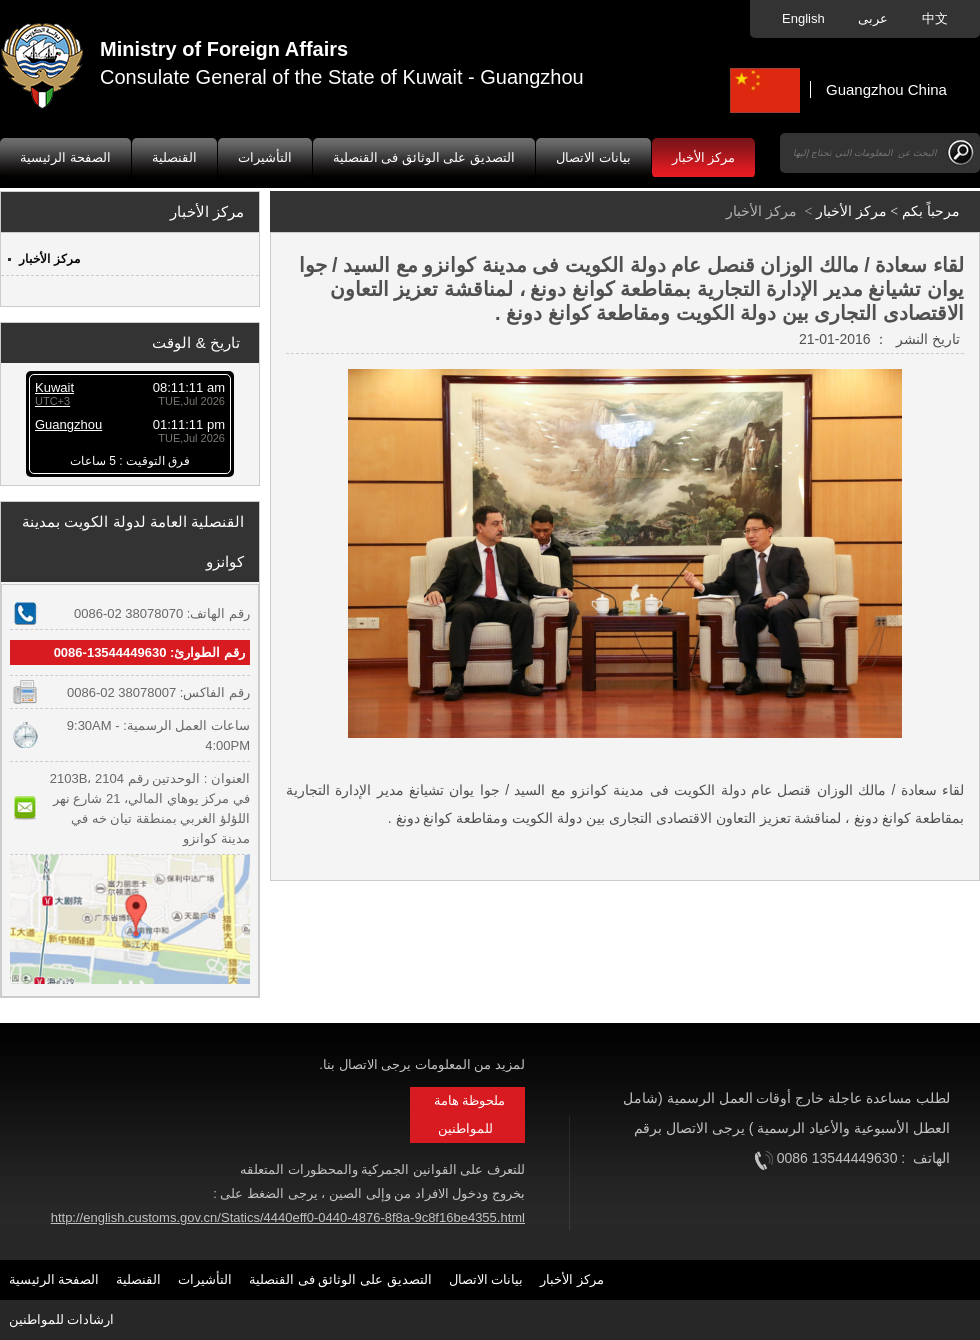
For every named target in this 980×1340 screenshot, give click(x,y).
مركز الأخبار (704, 157)
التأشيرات (265, 157)
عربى (875, 18)
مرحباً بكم (931, 211)
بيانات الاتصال (593, 157)
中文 (935, 18)
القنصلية (174, 157)
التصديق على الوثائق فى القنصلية (424, 157)
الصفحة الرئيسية (65, 157)
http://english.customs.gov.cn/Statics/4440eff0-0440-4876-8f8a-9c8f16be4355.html (288, 1217)
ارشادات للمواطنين (62, 1319)
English (805, 18)
